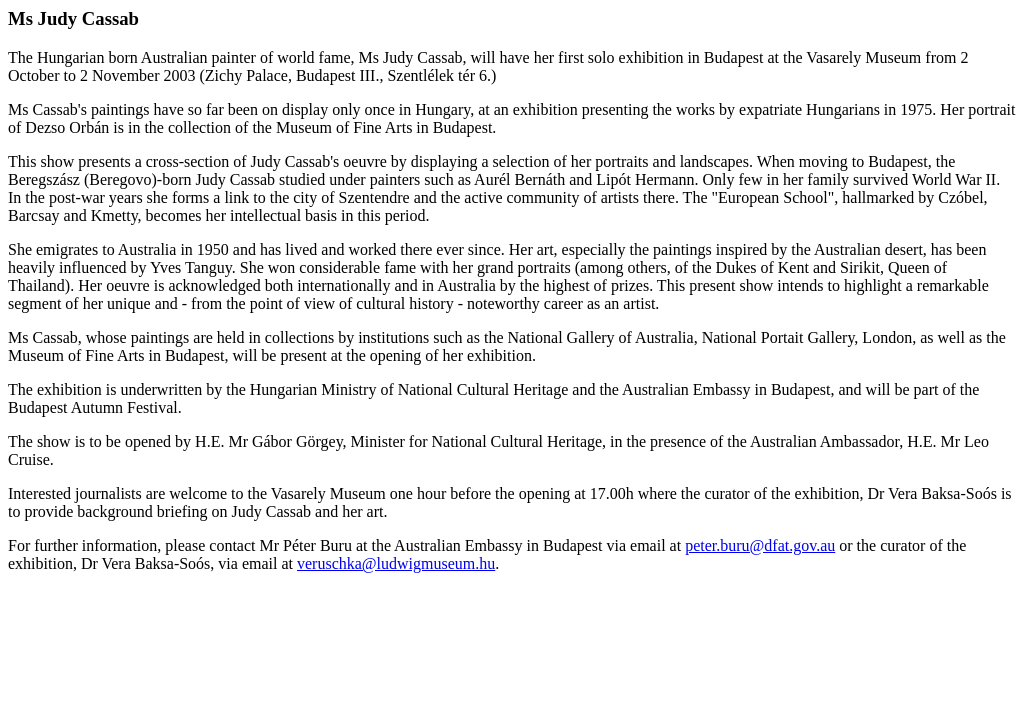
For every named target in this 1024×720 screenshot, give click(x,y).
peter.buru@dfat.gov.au (760, 545)
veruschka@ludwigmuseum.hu (396, 563)
